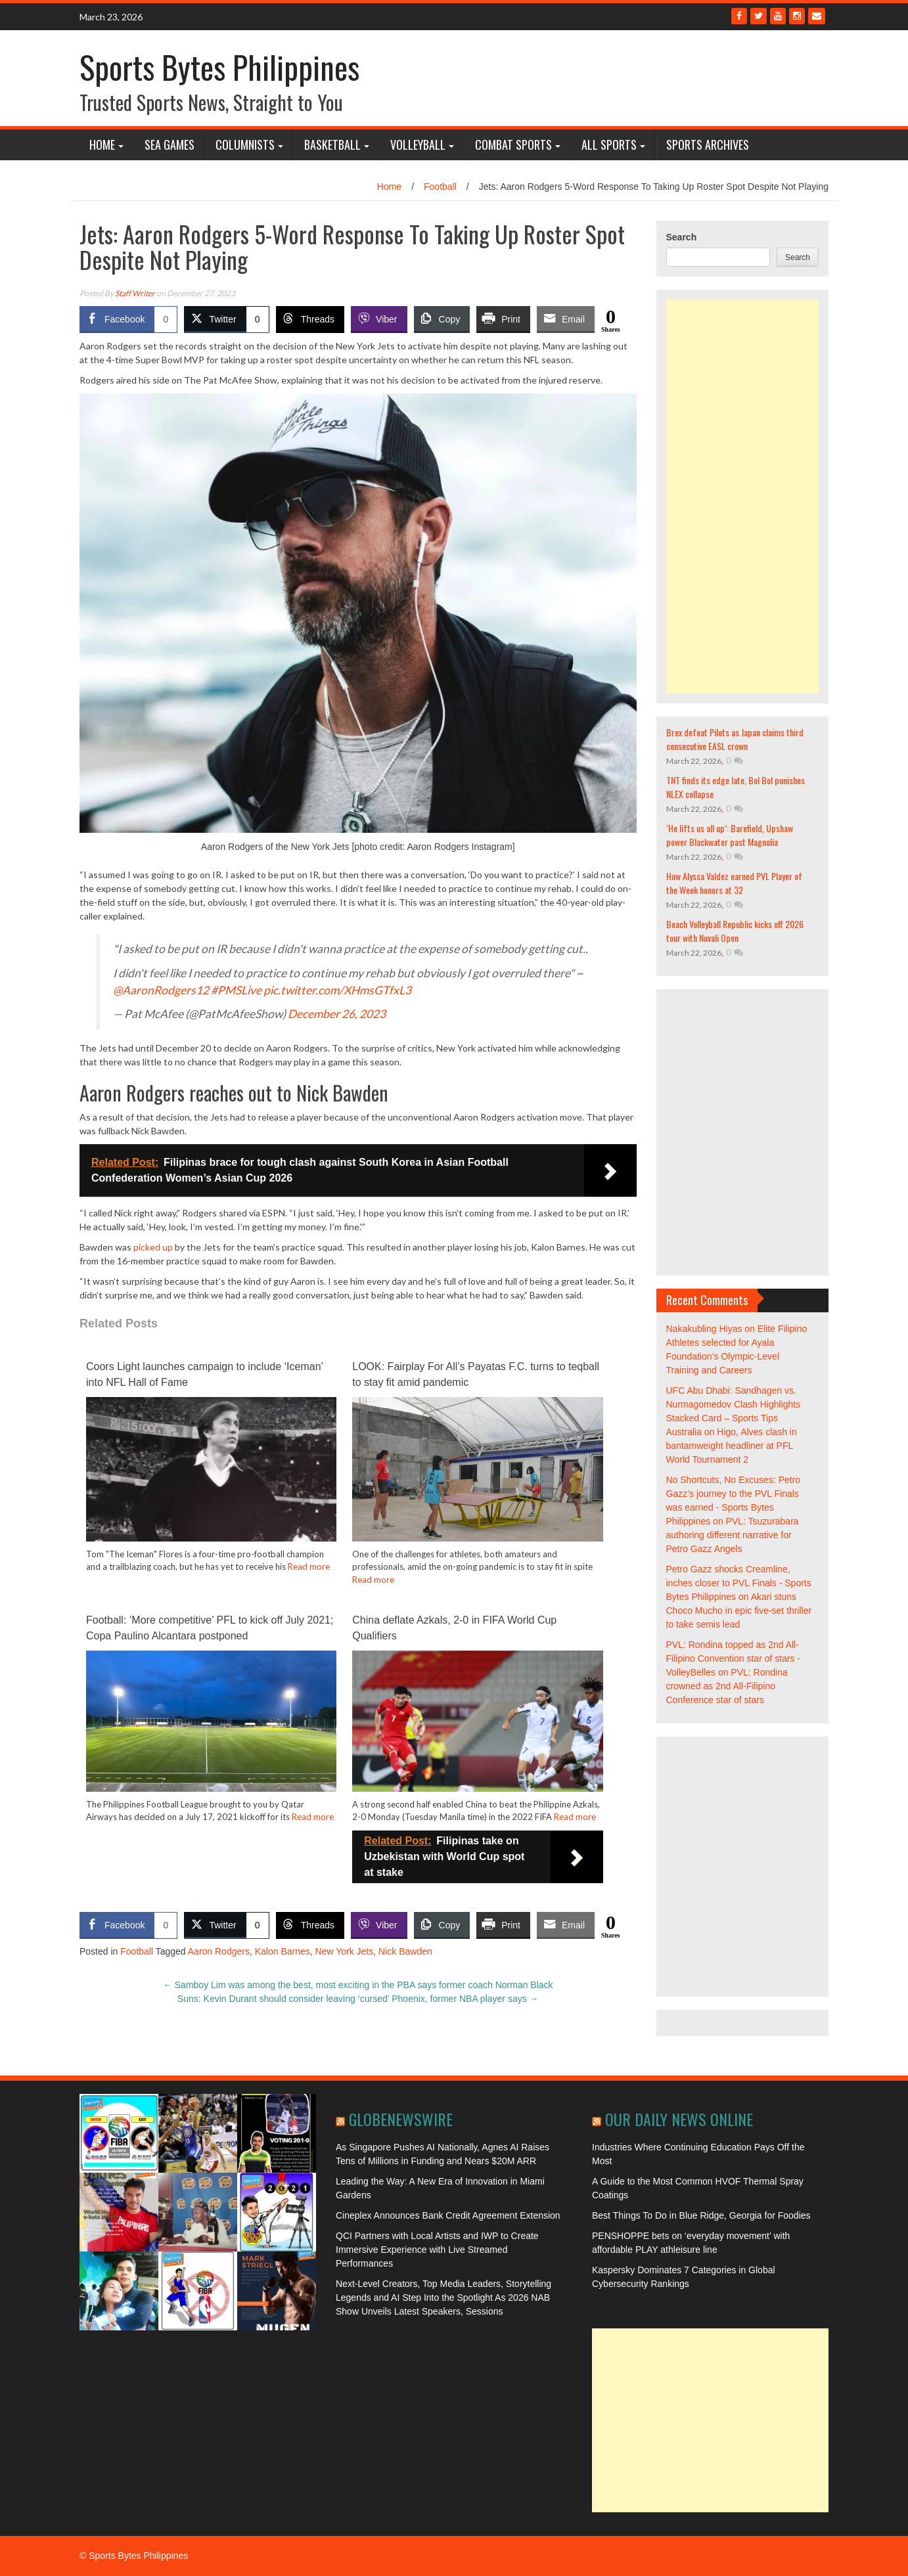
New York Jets (344, 1951)
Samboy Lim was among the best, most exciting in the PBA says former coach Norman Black (358, 1985)
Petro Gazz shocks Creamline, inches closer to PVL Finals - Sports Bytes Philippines (738, 1583)
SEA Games (169, 144)
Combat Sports (513, 144)
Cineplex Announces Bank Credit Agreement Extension (448, 2215)
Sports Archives (707, 144)
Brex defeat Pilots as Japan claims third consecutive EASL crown (735, 739)
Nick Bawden (405, 1951)
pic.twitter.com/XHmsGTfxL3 (337, 990)
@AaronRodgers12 (161, 990)
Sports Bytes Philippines (219, 66)
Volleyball (417, 144)
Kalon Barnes (282, 1951)
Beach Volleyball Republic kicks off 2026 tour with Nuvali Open (735, 930)
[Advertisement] (742, 497)
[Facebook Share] (128, 318)
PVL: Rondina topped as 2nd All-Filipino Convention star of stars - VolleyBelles (733, 1658)
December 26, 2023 (337, 1014)
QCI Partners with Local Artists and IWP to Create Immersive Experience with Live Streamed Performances (437, 2250)
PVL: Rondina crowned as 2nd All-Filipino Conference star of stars (727, 1686)
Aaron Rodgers (219, 1951)
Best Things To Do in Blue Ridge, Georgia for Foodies (701, 2215)
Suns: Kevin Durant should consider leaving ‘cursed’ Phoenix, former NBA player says (358, 1998)
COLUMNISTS (245, 144)
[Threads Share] (310, 318)
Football (440, 186)
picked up (153, 1247)
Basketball (332, 144)
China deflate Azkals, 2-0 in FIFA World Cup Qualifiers (454, 1627)
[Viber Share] (379, 318)
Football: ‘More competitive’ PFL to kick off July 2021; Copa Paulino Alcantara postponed (209, 1627)
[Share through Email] (566, 318)
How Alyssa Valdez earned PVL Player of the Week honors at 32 (734, 883)
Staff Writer (135, 293)
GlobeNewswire (401, 2119)
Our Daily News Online (679, 2119)
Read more (309, 1566)
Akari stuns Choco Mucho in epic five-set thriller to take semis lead (739, 1610)
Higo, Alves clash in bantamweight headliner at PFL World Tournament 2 (731, 1446)
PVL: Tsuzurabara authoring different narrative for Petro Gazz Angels (732, 1535)
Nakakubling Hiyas (704, 1328)
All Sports (609, 144)
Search (681, 237)
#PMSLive (236, 990)
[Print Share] (503, 318)
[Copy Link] (442, 318)
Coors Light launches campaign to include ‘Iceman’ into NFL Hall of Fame (204, 1374)
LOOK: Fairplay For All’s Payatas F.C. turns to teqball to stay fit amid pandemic (475, 1374)
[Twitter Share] (226, 318)
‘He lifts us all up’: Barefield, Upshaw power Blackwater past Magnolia (729, 835)
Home (102, 144)
